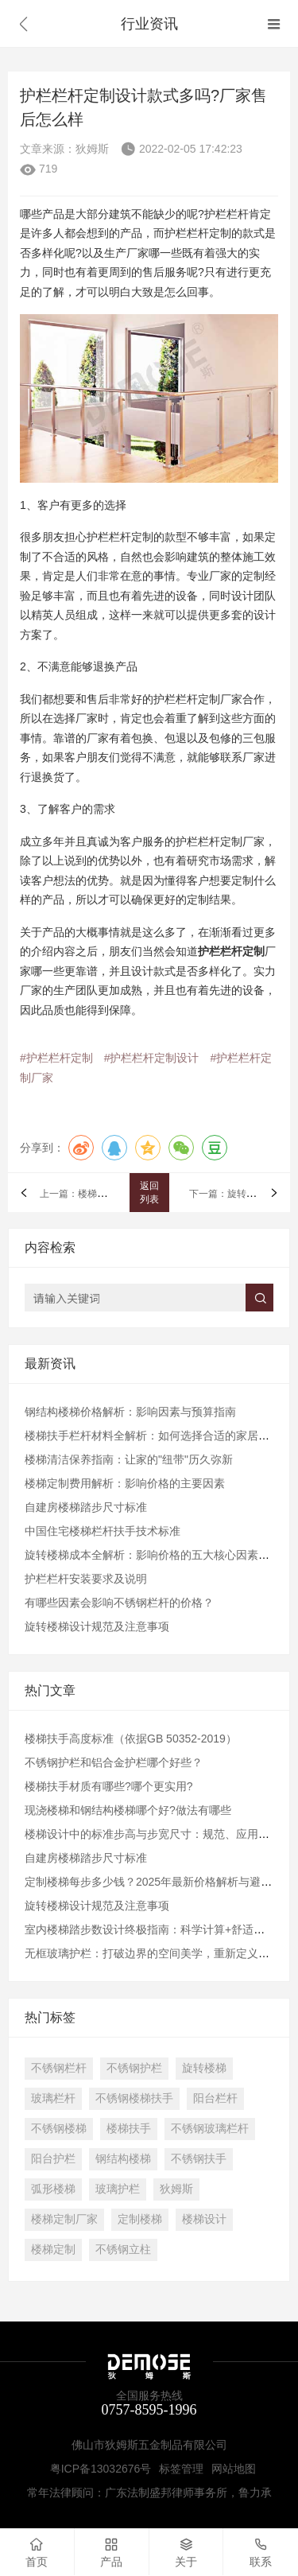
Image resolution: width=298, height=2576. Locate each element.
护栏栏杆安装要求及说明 (86, 1578)
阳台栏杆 (215, 2098)
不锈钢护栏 (134, 2067)
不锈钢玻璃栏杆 (210, 2128)
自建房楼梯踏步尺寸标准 (86, 1507)
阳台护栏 (53, 2158)
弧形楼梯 (53, 2188)
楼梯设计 (204, 2219)
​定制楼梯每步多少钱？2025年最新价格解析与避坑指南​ (159, 1881)
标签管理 (181, 2468)
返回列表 (149, 1192)
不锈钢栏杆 (59, 2067)
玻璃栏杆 (53, 2098)
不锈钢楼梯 (59, 2128)
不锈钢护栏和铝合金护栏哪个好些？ (114, 1762)
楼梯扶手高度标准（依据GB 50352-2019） (131, 1738)
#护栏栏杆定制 (56, 1057)
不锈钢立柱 (123, 2249)
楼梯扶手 (128, 2128)
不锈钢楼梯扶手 (134, 2098)
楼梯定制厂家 (64, 2219)
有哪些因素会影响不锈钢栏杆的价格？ (119, 1602)
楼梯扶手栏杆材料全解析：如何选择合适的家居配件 (153, 1435)
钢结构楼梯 (123, 2158)
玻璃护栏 (117, 2188)
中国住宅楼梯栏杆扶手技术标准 (102, 1531)
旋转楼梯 (204, 2067)
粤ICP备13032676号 (101, 2468)
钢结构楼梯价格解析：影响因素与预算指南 (130, 1411)
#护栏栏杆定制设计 (151, 1057)
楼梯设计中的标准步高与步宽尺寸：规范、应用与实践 (158, 1834)
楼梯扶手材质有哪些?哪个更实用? (109, 1786)
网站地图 (233, 2468)
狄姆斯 (176, 2188)
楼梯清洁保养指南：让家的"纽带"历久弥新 (129, 1459)
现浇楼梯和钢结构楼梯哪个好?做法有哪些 (128, 1810)
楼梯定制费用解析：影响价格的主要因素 (125, 1483)
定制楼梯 (140, 2219)
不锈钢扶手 (198, 2158)
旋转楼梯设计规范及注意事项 (97, 1626)
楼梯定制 (53, 2249)
